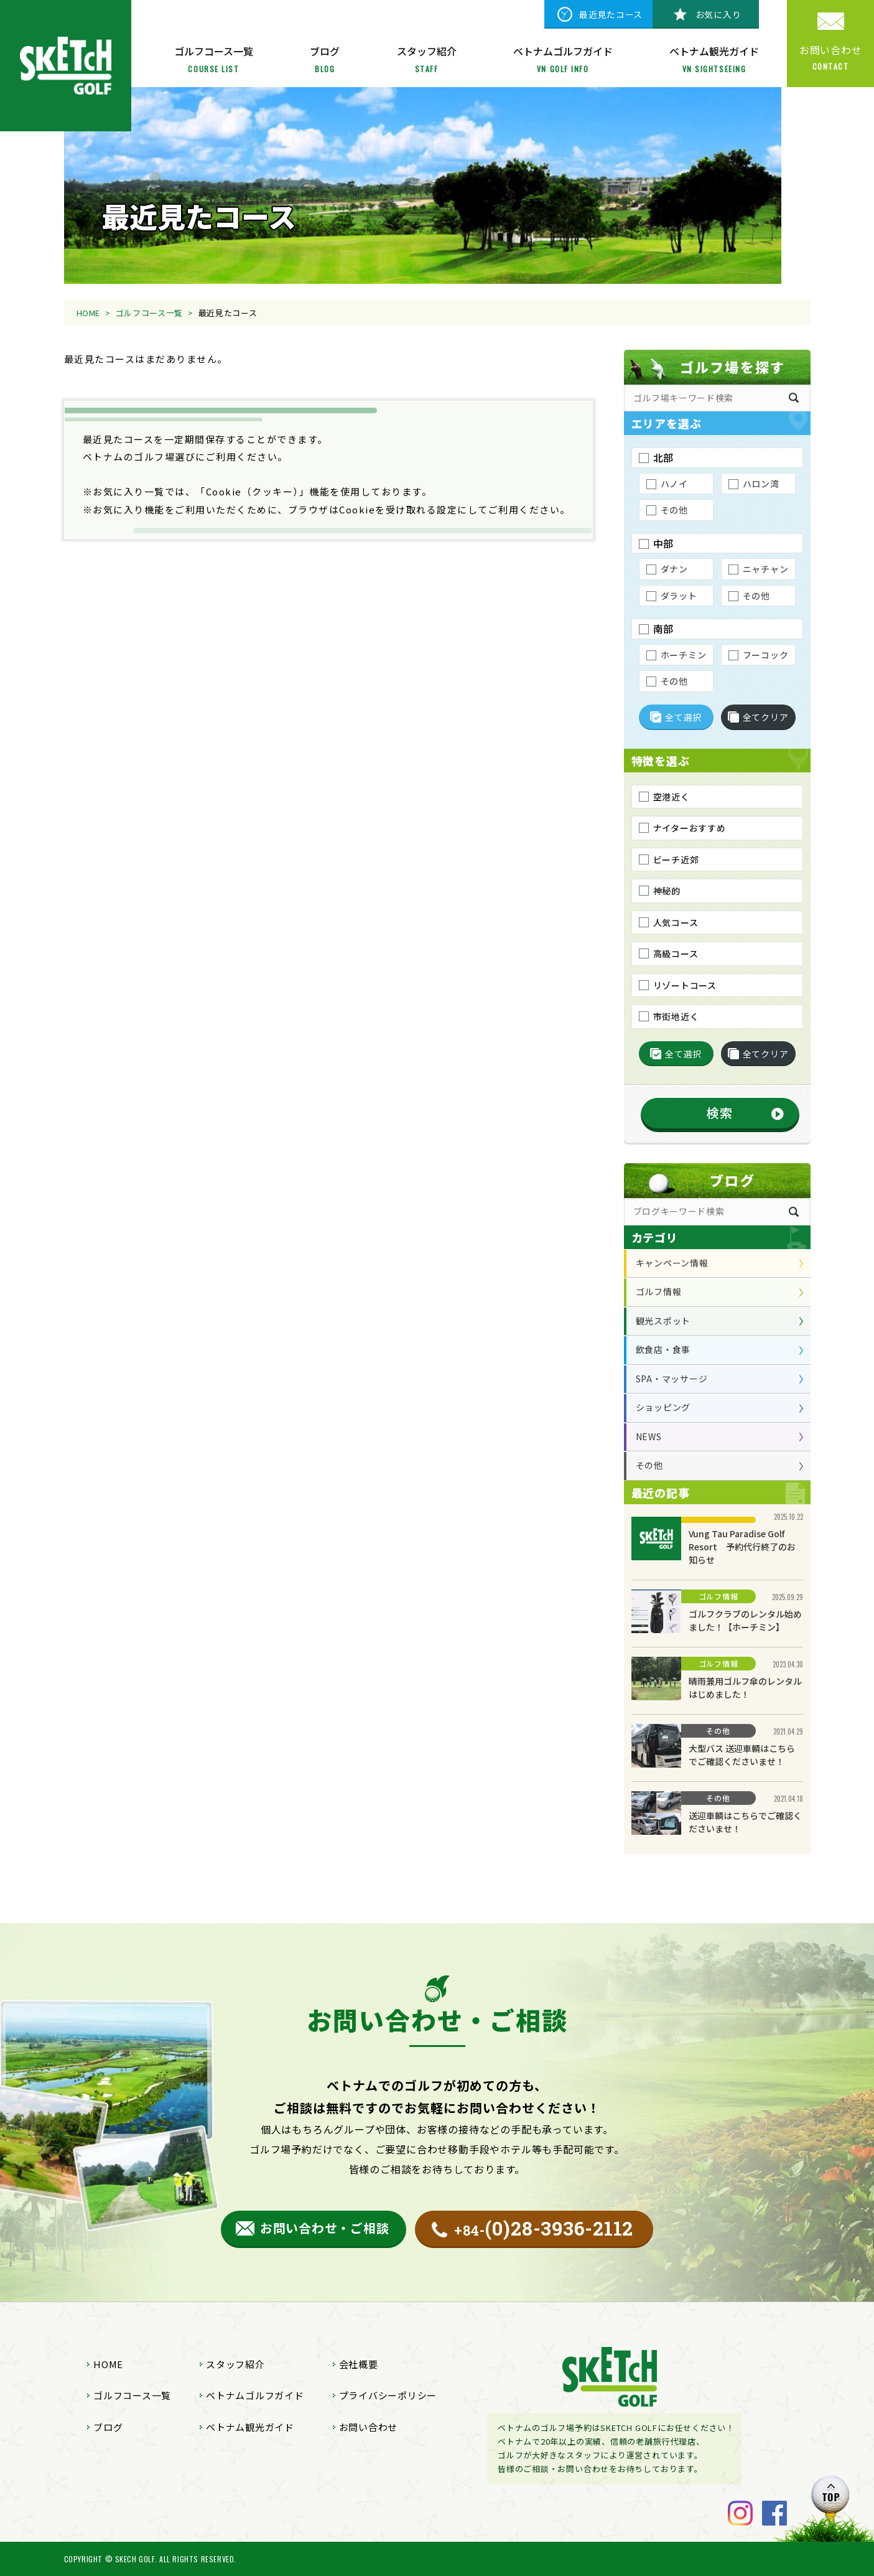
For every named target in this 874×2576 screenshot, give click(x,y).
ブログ (108, 2426)
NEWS (649, 1436)
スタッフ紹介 (235, 2364)
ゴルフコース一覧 (149, 313)
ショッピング (663, 1407)
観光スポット (663, 1320)
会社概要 (358, 2364)
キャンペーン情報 (672, 1263)
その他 (649, 1465)
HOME (89, 313)
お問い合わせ (368, 2426)
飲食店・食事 (663, 1349)
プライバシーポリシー (388, 2395)
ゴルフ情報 (659, 1291)
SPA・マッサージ (672, 1378)
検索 (719, 1112)
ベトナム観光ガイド (250, 2426)
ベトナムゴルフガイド (255, 2395)
